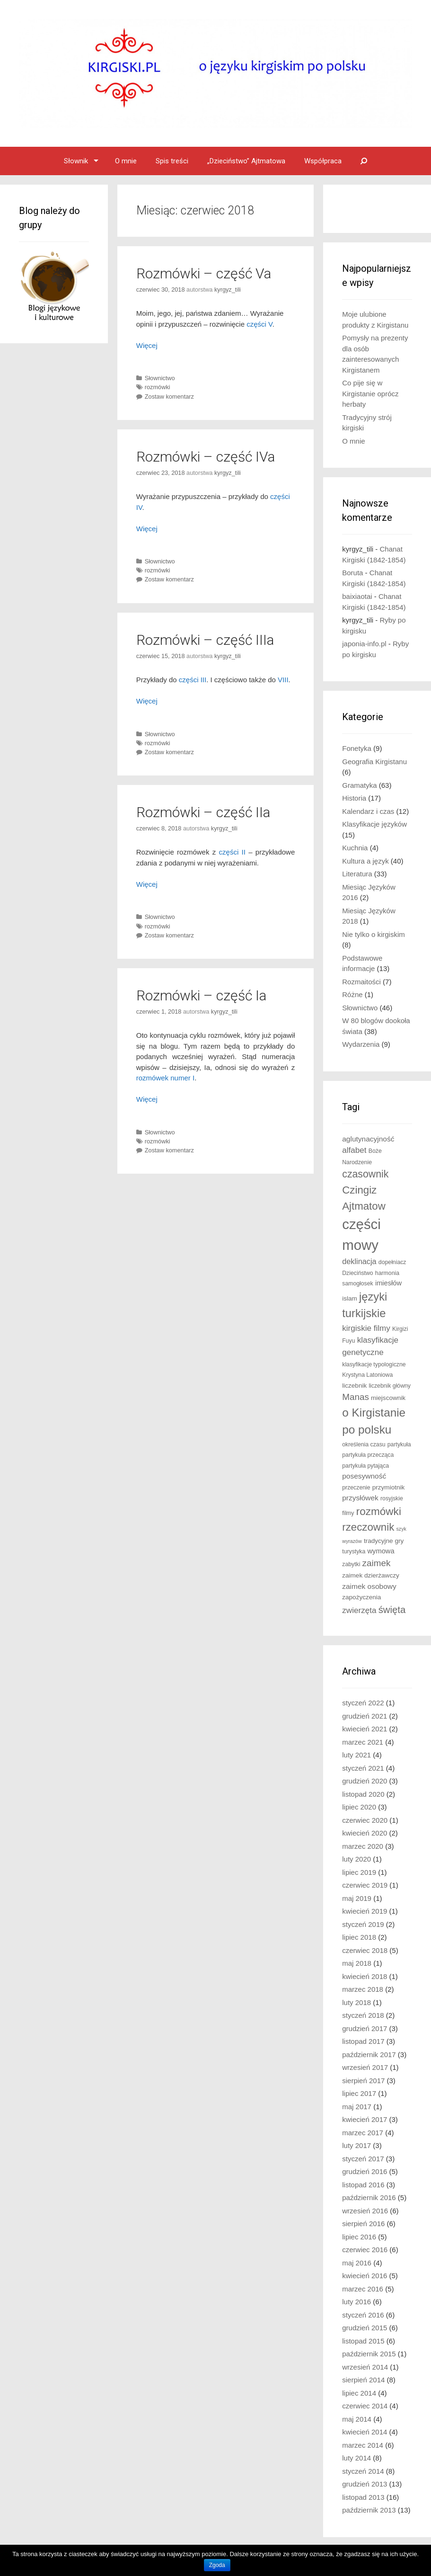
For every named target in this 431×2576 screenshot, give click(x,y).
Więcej (147, 345)
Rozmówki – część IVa (205, 456)
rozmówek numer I (165, 1078)
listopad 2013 (363, 2497)
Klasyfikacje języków (374, 824)
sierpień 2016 (363, 2223)
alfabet (354, 1150)
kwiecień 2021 (364, 1729)
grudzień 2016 (364, 2171)
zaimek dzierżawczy (370, 1575)
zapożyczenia (361, 1597)
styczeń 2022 (363, 1703)
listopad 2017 (363, 2041)
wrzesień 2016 (365, 2211)
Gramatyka (359, 785)
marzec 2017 (362, 2133)
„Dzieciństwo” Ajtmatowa (246, 161)
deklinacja (359, 1261)
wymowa (381, 1551)
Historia (354, 798)
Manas (355, 1397)
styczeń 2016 (363, 2315)
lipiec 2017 (359, 2093)
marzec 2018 (362, 1989)
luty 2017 (356, 2145)
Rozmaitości (361, 982)
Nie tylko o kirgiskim (373, 934)
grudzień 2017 (364, 2028)
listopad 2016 (363, 2185)
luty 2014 (356, 2458)
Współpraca (323, 161)
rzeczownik (368, 1527)
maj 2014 (356, 2419)
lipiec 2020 (359, 1807)
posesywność (364, 1476)
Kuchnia (355, 848)
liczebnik (354, 1385)
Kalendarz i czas (368, 811)
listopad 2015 (363, 2341)
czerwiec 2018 (364, 1950)
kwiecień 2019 (364, 1911)
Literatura (357, 874)
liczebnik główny (390, 1385)
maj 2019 (356, 1898)
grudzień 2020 (364, 1781)
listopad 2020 (363, 1794)
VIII (283, 680)
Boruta (352, 573)
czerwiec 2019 (364, 1885)
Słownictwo (160, 378)
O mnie (126, 161)
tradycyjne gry (384, 1540)
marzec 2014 (362, 2445)
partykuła (399, 1444)
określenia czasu (363, 1444)
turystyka (353, 1551)
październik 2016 (369, 2197)
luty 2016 (356, 2302)
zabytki (351, 1564)
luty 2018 (356, 2002)
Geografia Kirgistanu (374, 762)
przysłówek (360, 1498)
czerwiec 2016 (364, 2250)
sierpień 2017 (363, 2081)
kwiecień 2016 (364, 2276)
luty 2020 (356, 1859)
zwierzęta (359, 1610)
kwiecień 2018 (364, 1976)
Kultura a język (365, 861)
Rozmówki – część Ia (201, 995)
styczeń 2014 (363, 2471)
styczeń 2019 (363, 1924)
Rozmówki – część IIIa (205, 640)
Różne (352, 994)
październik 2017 (369, 2054)
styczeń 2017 (363, 2159)
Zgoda (217, 2565)
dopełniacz (392, 1262)
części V (259, 324)
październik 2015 (369, 2354)
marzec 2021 (362, 1742)
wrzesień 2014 (365, 2367)
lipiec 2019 (359, 1872)
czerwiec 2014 (364, 2406)
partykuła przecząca (368, 1455)
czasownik (365, 1174)
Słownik (76, 161)
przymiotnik (388, 1487)
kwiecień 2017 (364, 2119)
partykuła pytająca (365, 1465)
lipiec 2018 (359, 1937)
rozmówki (157, 387)
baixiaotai (357, 596)
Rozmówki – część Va (203, 273)
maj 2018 (356, 1963)
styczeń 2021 (363, 1768)
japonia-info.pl (364, 644)
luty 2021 (356, 1755)
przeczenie (356, 1487)
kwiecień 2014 (364, 2432)
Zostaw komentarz (169, 396)
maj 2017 (356, 2107)
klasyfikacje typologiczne (373, 1364)
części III (192, 680)
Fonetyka (356, 748)
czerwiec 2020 (364, 1820)
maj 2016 (356, 2263)
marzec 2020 (362, 1846)
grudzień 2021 (364, 1716)
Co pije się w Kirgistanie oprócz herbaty (370, 393)
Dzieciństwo (357, 1273)
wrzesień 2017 (365, 2067)
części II (232, 852)
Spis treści (172, 161)
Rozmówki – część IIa (203, 812)
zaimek (376, 1563)
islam (349, 1298)
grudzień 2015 (364, 2328)
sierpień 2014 (363, 2380)
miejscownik (388, 1397)
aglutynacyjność (368, 1139)
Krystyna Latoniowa (367, 1375)
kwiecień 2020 (364, 1833)
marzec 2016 (362, 2289)
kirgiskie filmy (366, 1328)
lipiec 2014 (359, 2393)
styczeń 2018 (363, 2015)
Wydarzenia (360, 1044)
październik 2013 (369, 2510)
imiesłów (388, 1283)
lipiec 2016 (359, 2237)
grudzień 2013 (364, 2484)
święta (392, 1609)
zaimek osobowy (369, 1586)
